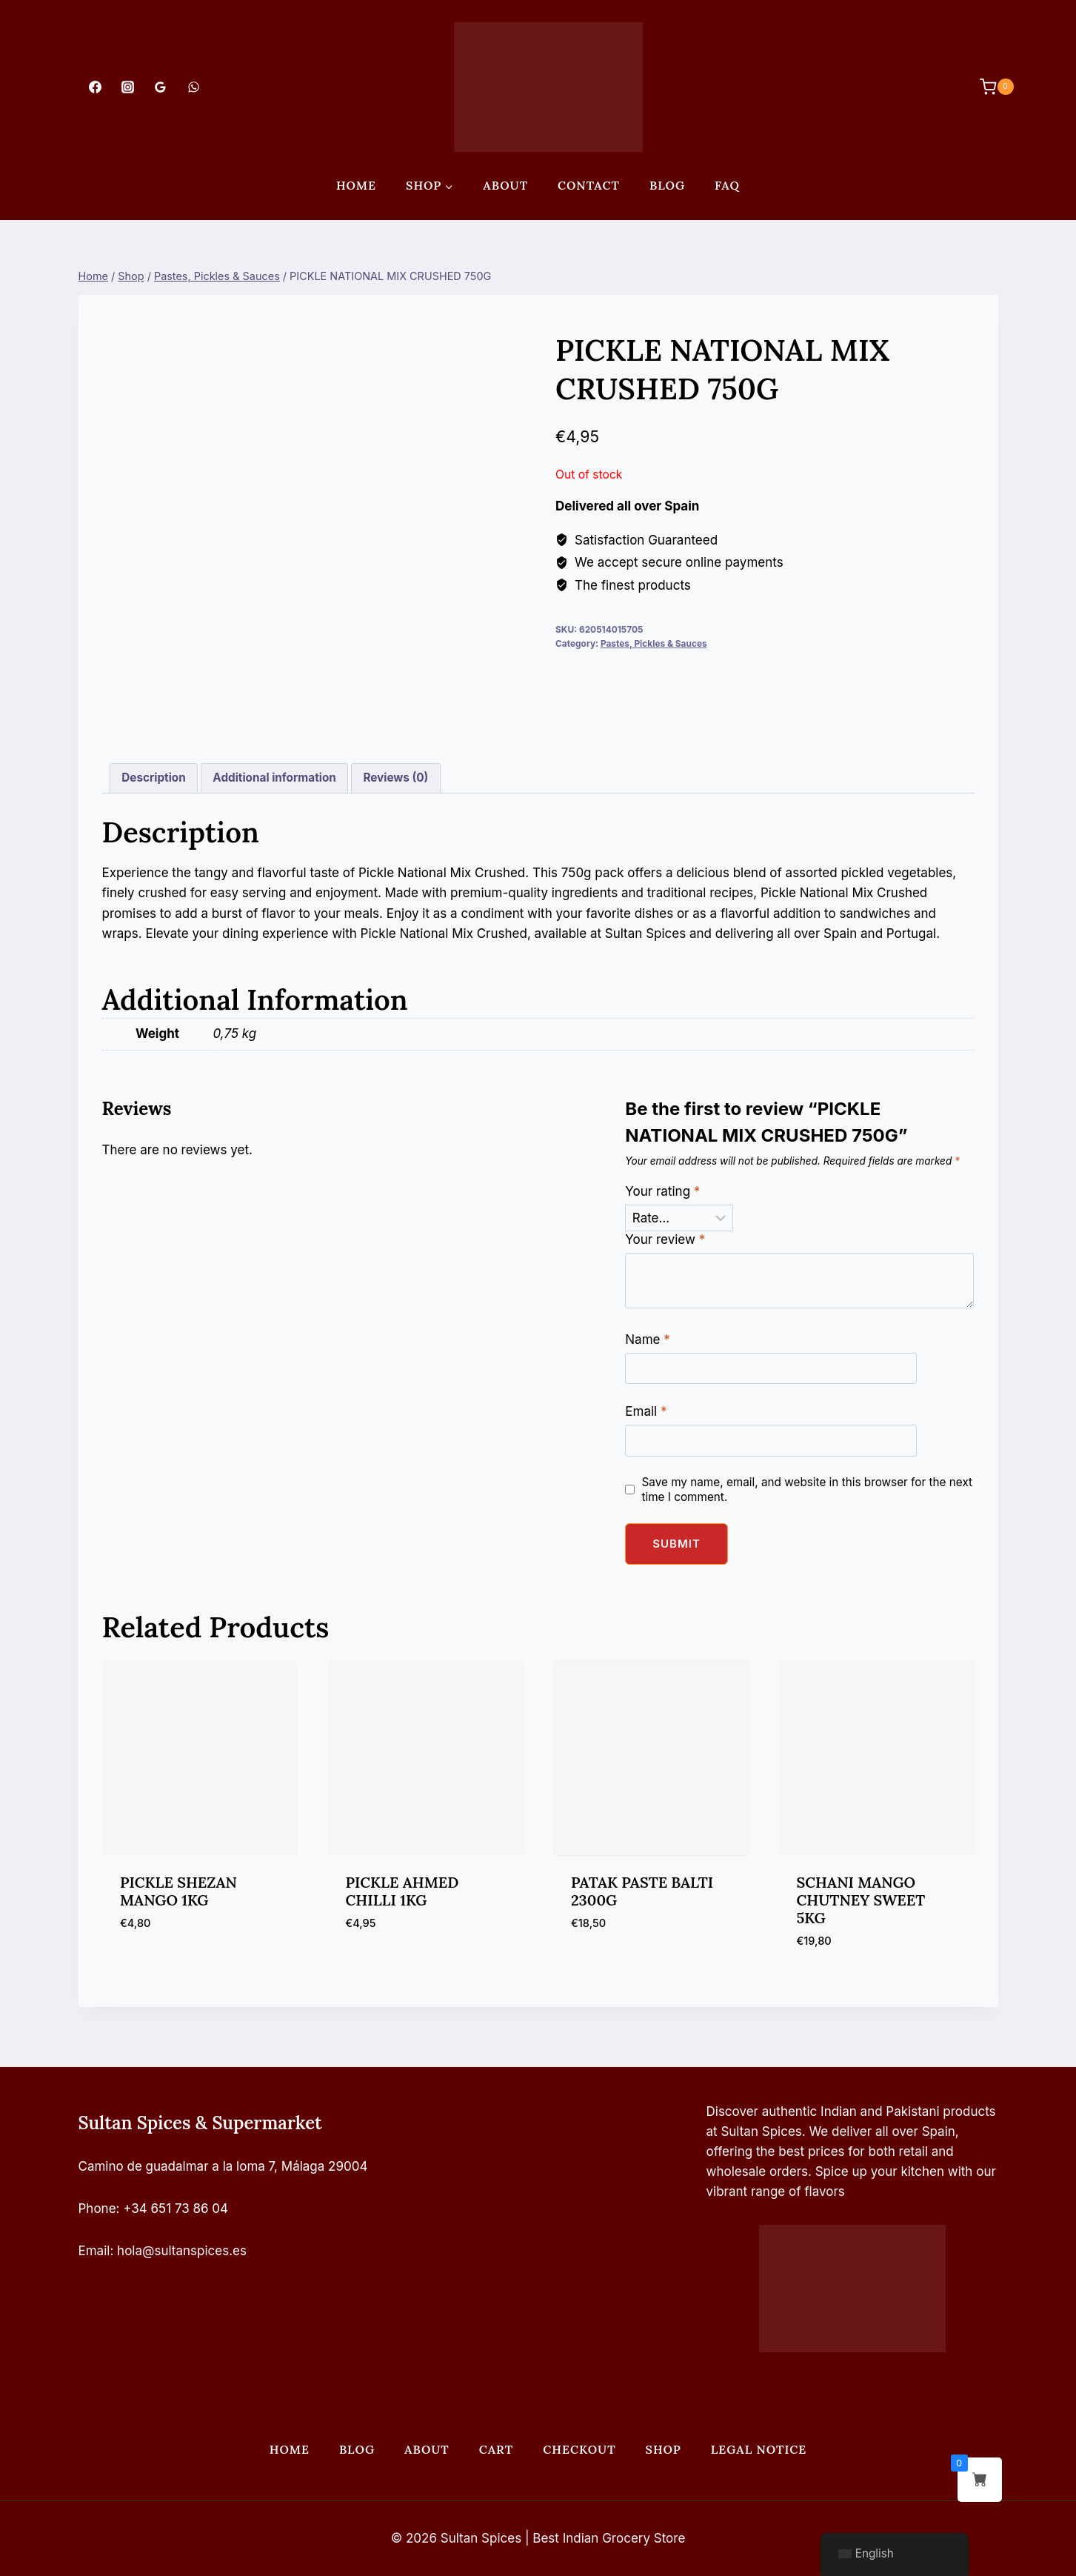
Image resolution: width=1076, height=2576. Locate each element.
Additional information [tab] (274, 778)
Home (356, 185)
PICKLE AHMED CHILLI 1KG (402, 1891)
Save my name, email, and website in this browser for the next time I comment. (806, 1489)
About (505, 185)
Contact (589, 185)
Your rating (662, 1191)
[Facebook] (95, 86)
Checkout (579, 2449)
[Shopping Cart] (989, 87)
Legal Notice (758, 2449)
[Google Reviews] (160, 86)
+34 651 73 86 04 (175, 2208)
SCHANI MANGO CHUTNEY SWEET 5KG (861, 1900)
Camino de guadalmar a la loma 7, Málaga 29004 (223, 2166)
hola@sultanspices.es (182, 2250)
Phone (97, 2208)
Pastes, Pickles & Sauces (654, 643)
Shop (663, 2449)
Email (645, 1411)
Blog (667, 185)
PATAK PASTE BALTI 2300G (642, 1891)
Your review (665, 1239)
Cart (496, 2449)
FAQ (727, 185)
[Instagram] (128, 86)
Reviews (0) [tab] (395, 778)
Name (647, 1339)
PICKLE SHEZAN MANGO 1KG (178, 1891)
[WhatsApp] (193, 86)
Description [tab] (153, 778)
